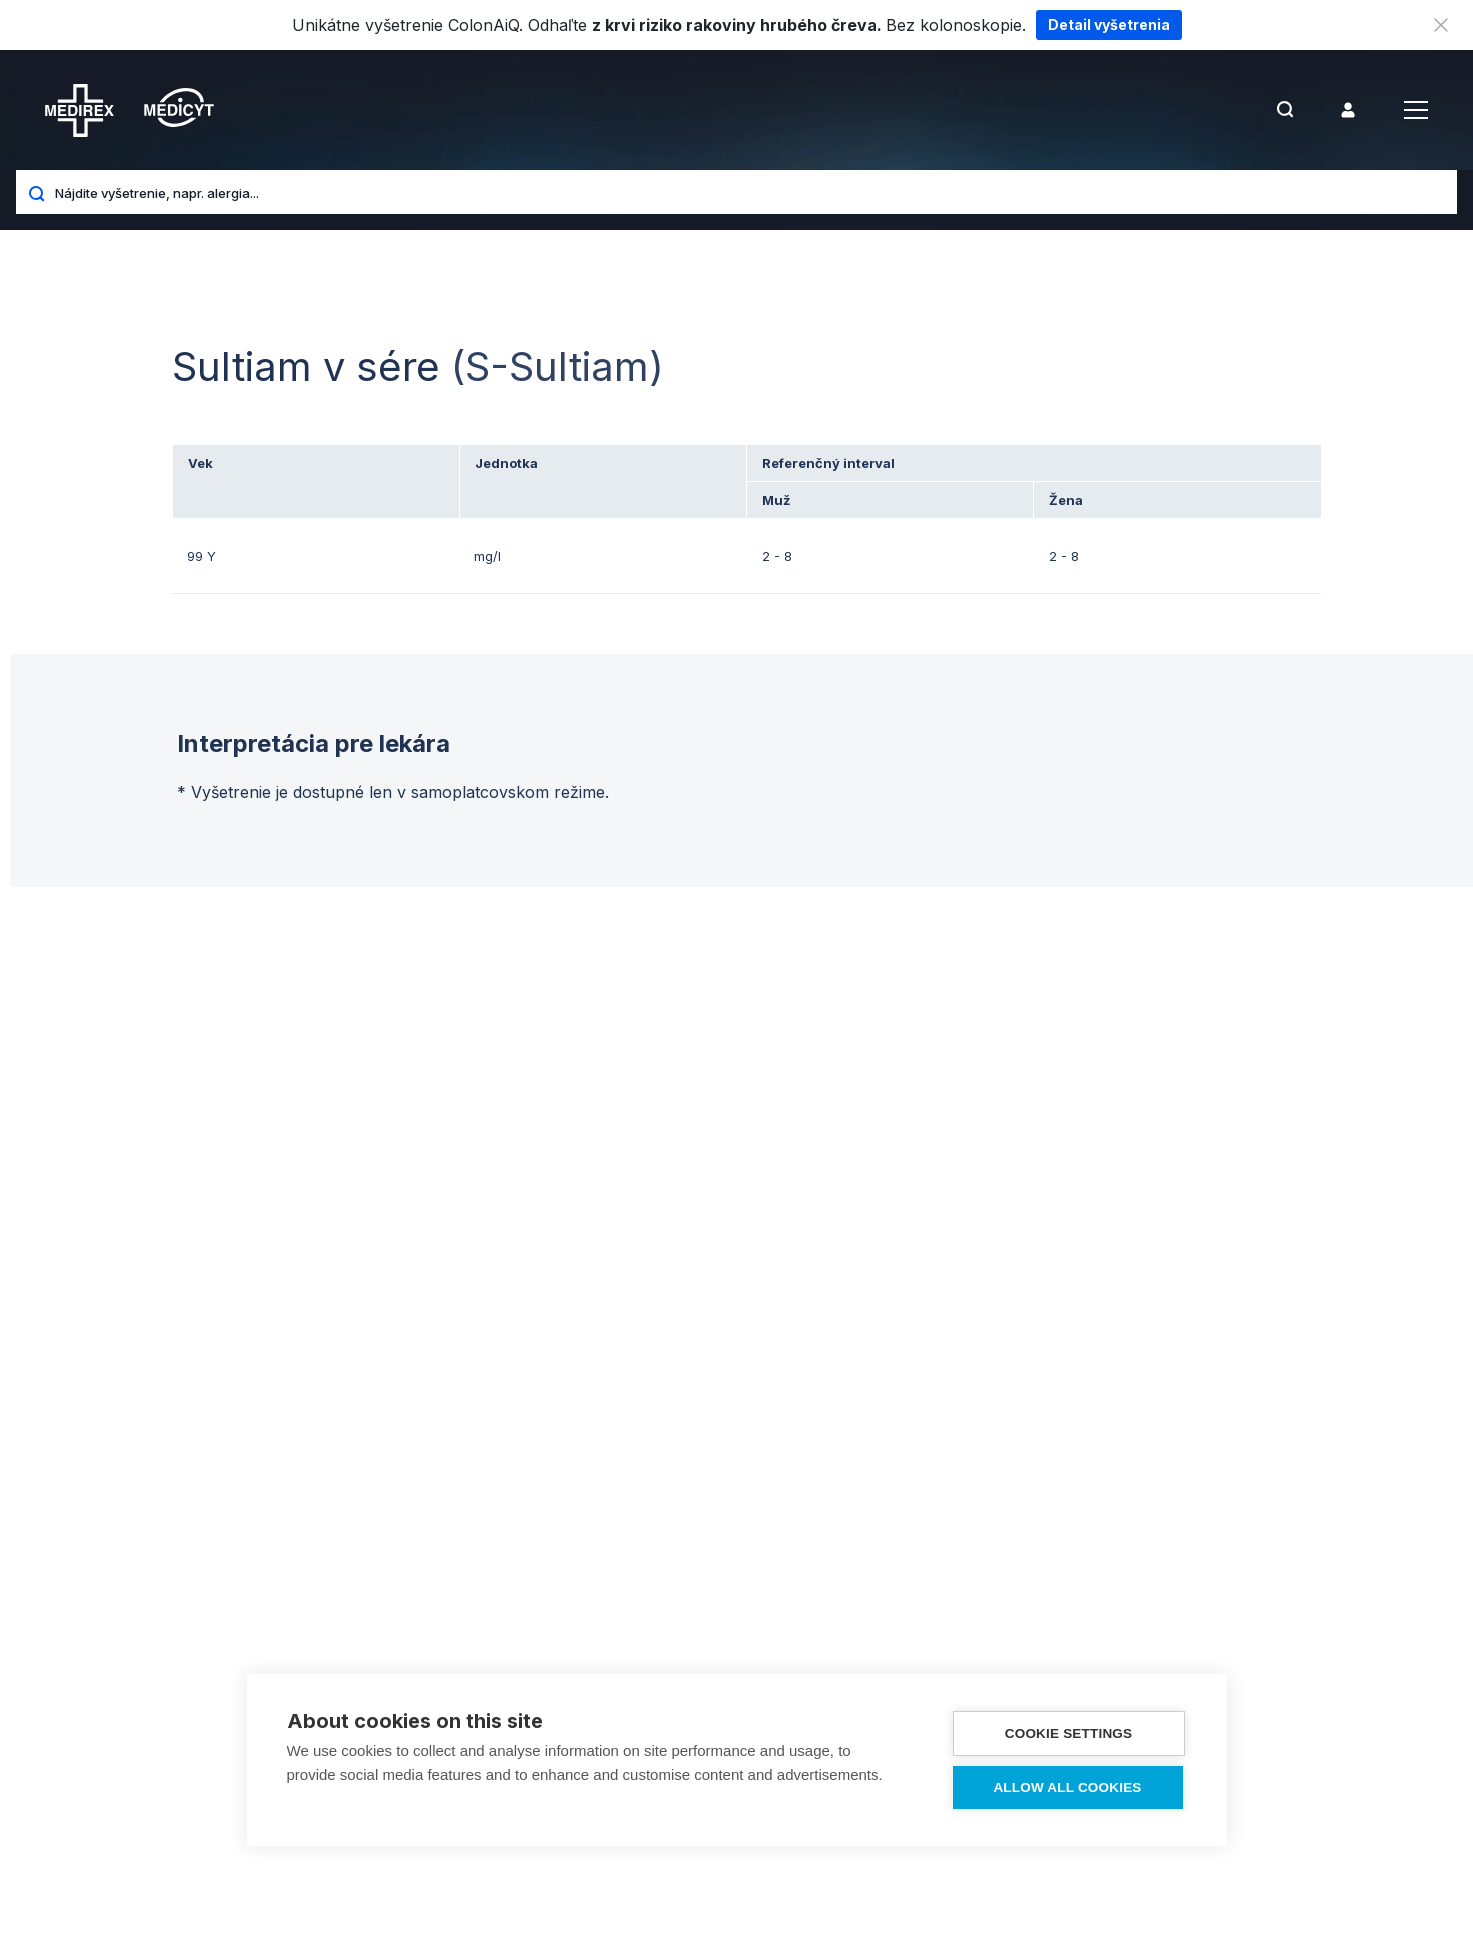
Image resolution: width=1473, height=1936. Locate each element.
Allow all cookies (1067, 1787)
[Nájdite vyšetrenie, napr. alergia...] (748, 192)
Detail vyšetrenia (1109, 24)
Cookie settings (1069, 1733)
